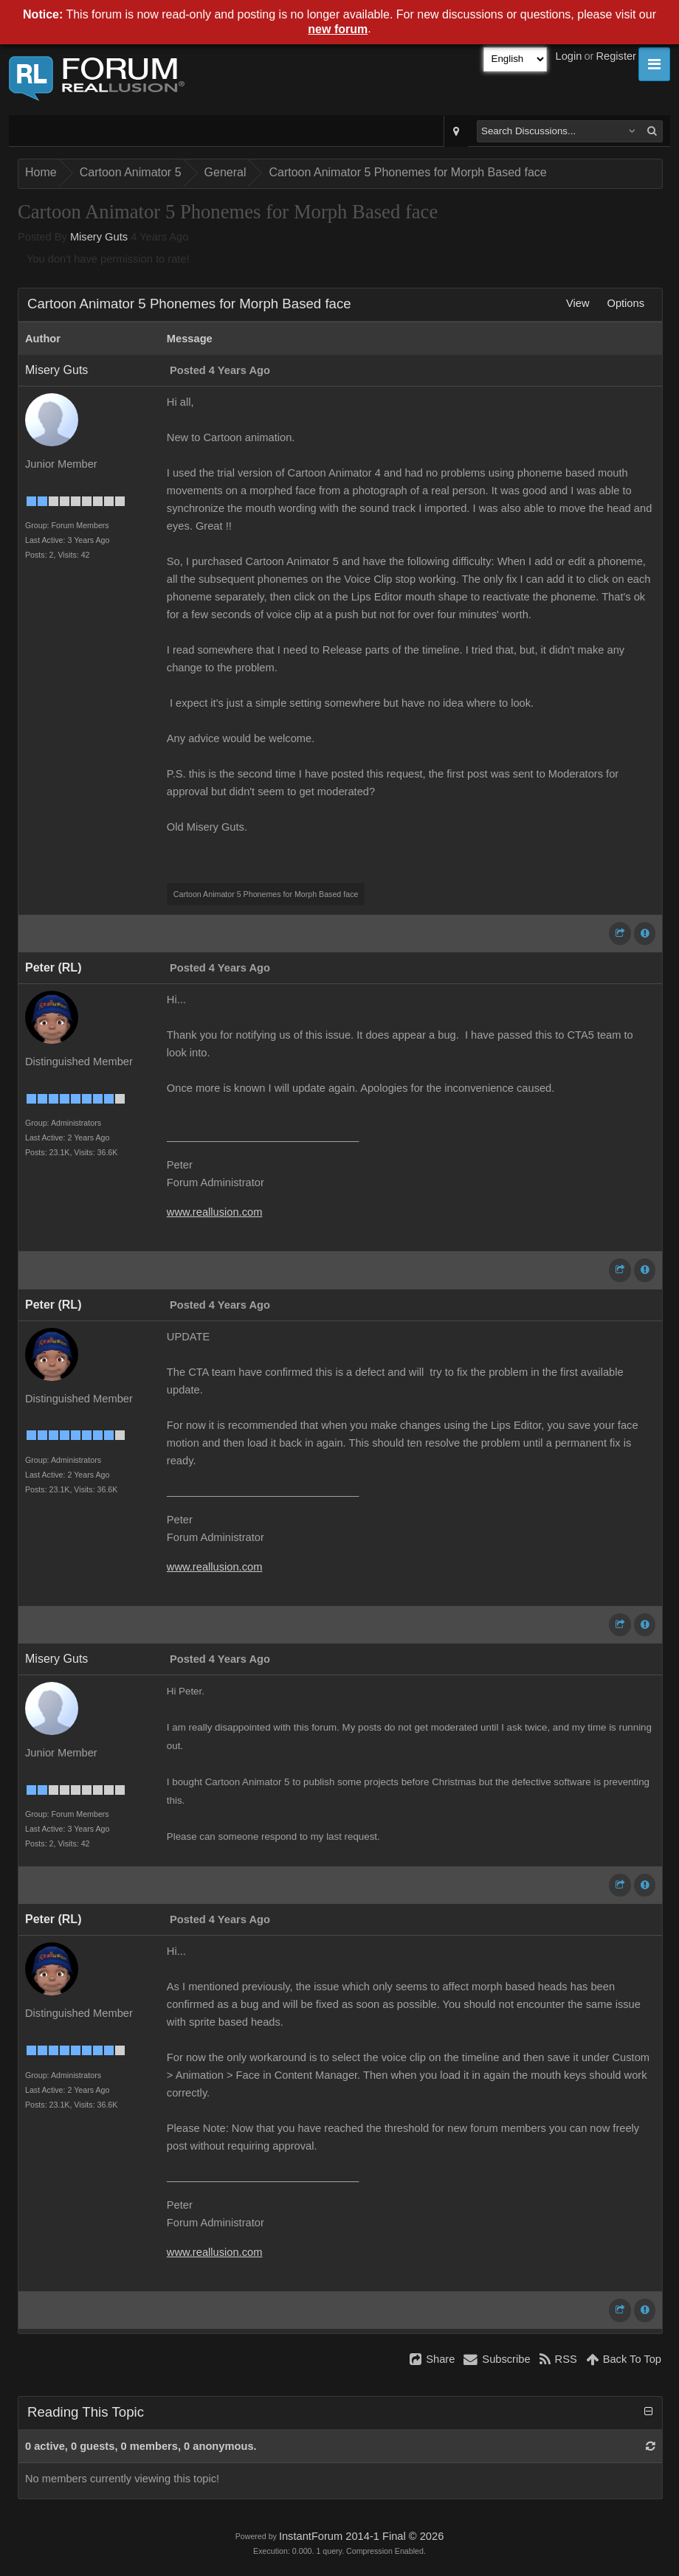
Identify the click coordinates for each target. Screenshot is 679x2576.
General (225, 172)
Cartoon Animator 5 (131, 172)
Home (41, 172)
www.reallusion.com (215, 1212)
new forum (338, 29)
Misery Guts (99, 237)
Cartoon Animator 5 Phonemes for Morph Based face (407, 172)
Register (616, 56)
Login (569, 56)
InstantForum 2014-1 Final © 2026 (361, 2536)
